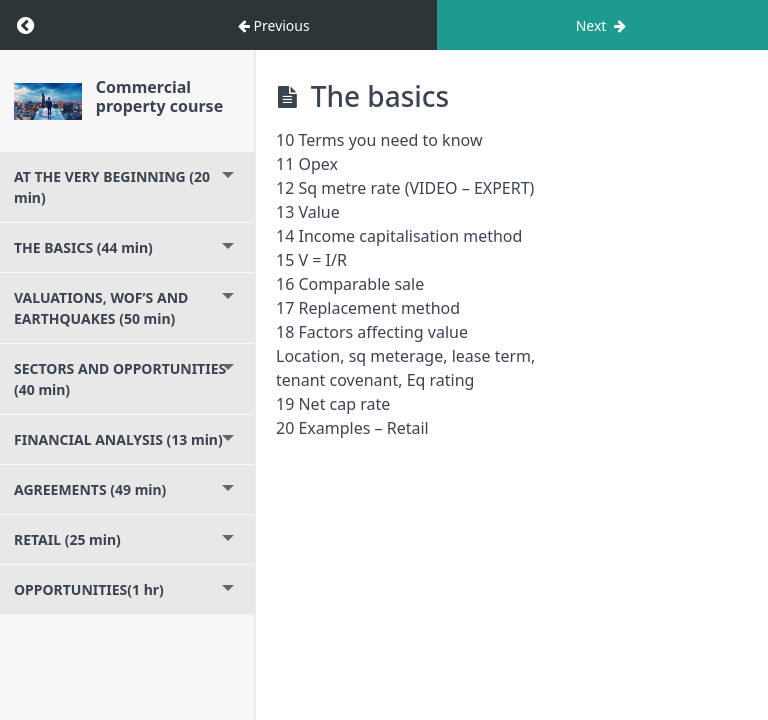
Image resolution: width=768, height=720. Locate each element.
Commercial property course (159, 96)
